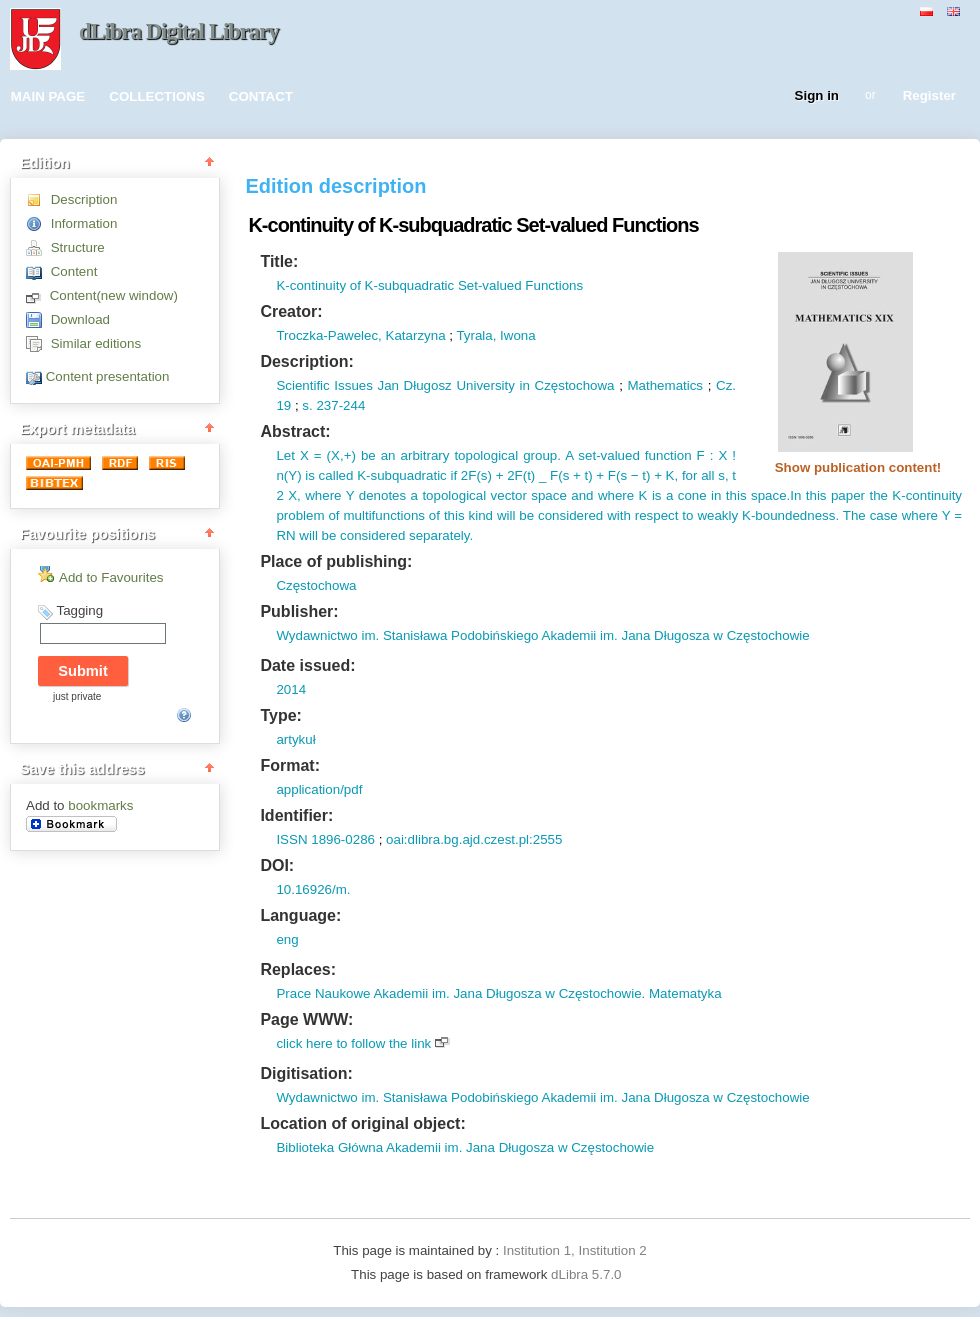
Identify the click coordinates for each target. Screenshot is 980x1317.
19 (283, 405)
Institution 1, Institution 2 (575, 1250)
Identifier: (296, 815)
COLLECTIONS (157, 96)
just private (77, 696)
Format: (290, 765)
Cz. (726, 385)
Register (929, 96)
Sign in (817, 96)
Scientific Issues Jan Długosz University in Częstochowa (445, 385)
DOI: (277, 865)
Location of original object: (362, 1123)
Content (74, 271)
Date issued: (307, 665)
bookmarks (100, 805)
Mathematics (665, 385)
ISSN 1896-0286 (325, 839)
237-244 (339, 405)
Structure (78, 247)
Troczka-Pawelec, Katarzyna (360, 335)
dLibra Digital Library (179, 31)
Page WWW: (306, 1019)
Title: (279, 261)
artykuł (295, 739)
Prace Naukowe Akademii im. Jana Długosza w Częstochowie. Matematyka (498, 993)
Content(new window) (114, 295)
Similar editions (96, 343)
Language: (300, 915)
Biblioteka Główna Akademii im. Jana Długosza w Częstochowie (465, 1147)
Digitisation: (306, 1073)
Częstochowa (316, 585)
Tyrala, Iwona (495, 335)
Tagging (79, 610)
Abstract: (295, 431)
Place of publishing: (336, 561)
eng (287, 939)
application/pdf (319, 789)
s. (307, 405)
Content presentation (108, 376)
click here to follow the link (353, 1043)
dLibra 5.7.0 (588, 1274)
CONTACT (261, 96)
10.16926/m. (313, 889)
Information (84, 223)
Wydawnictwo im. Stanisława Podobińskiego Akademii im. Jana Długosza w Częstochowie (542, 635)
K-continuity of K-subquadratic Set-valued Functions (429, 285)
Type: (280, 715)
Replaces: (298, 969)
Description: (306, 361)
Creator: (291, 311)
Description (84, 199)
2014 (291, 689)
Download (80, 319)
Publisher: (299, 611)
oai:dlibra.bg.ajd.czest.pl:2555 (474, 839)
